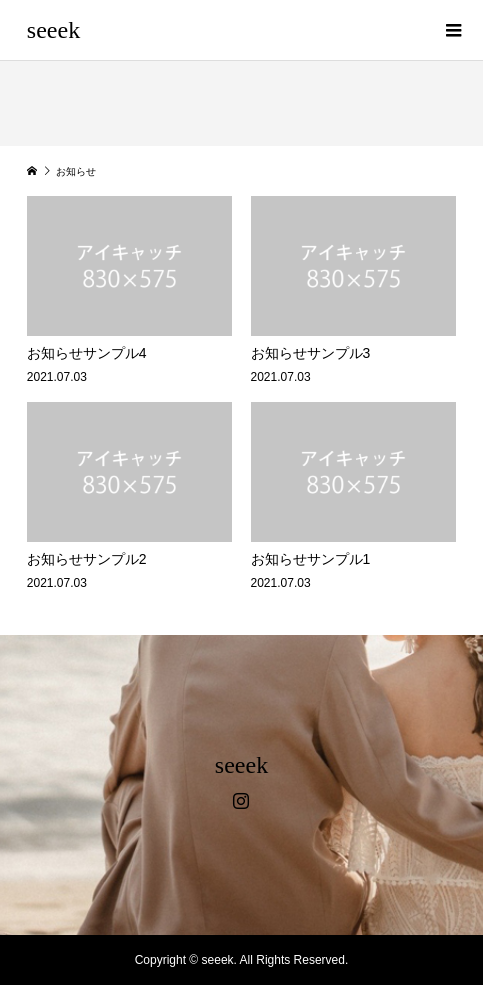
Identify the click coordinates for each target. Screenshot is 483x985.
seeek (53, 30)
